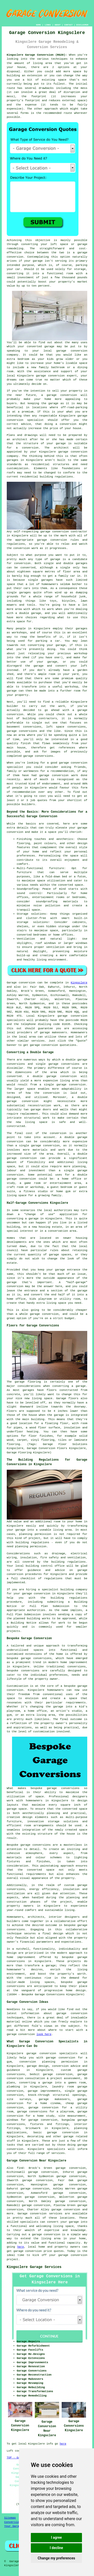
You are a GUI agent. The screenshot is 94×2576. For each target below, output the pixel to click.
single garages (40, 579)
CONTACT (68, 25)
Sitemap (10, 2517)
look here (44, 2034)
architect (20, 439)
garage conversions (35, 1844)
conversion (68, 395)
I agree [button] (56, 2537)
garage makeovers (53, 1032)
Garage (12, 982)
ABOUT (58, 25)
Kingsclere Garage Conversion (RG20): (37, 54)
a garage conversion (44, 2234)
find (20, 2168)
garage (55, 559)
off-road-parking (74, 407)
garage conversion (50, 375)
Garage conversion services (40, 2213)
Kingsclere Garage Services (34, 2267)
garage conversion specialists (51, 2053)
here (20, 2246)
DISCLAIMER (82, 25)
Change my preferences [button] (56, 2558)
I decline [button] (56, 2548)
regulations (16, 543)
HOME (38, 25)
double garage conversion (55, 1076)
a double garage (28, 613)
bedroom (23, 359)
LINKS (48, 25)
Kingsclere (79, 982)
